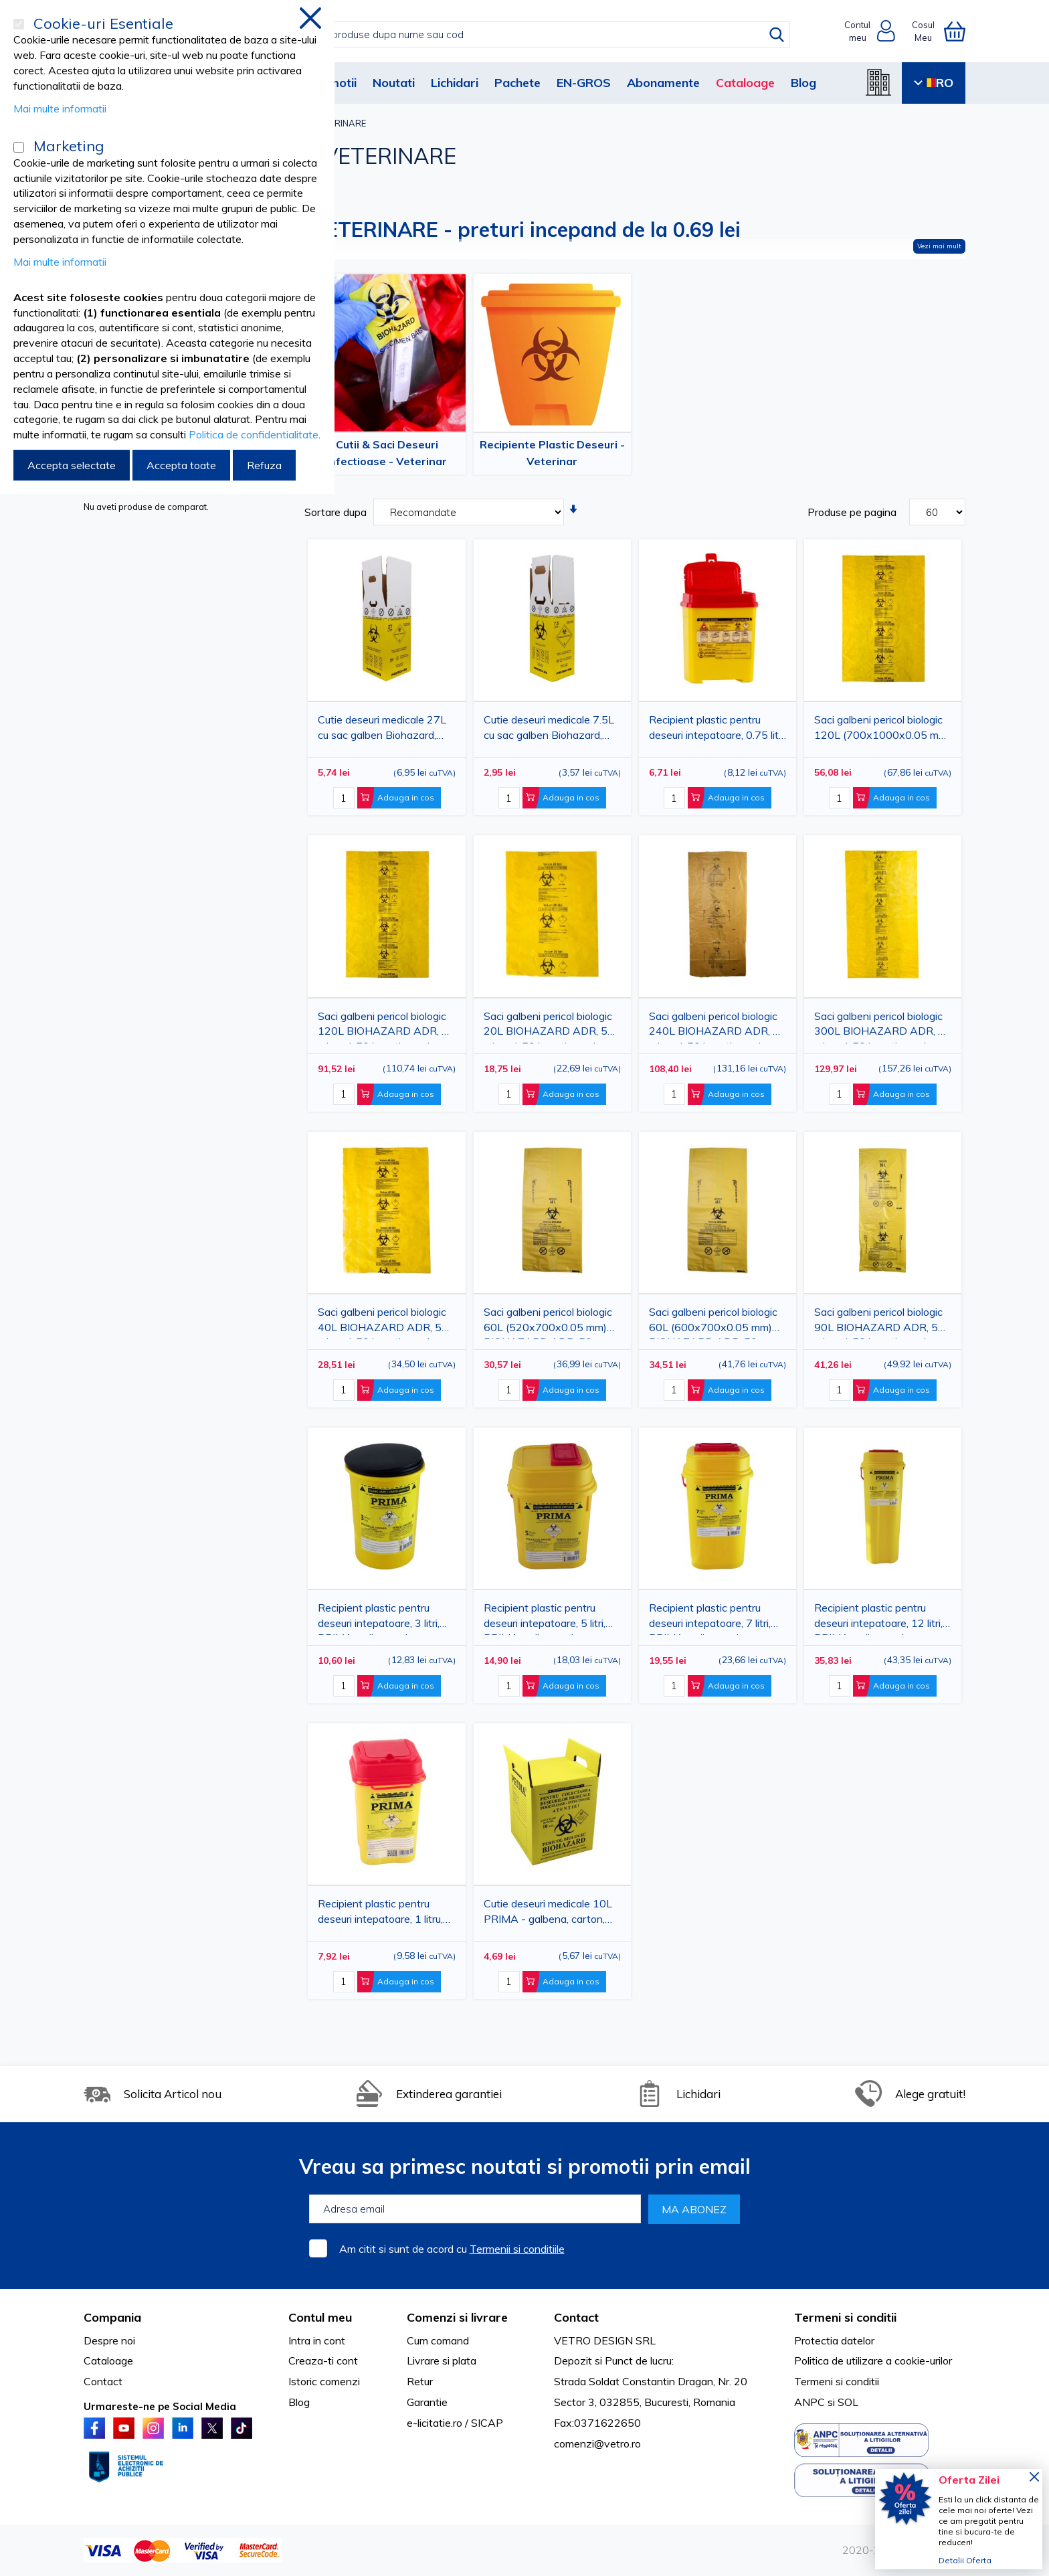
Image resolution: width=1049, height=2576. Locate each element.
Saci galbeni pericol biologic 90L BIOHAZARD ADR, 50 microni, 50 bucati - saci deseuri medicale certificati (879, 1322)
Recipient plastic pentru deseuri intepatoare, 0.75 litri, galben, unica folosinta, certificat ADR (717, 730)
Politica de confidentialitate (253, 434)
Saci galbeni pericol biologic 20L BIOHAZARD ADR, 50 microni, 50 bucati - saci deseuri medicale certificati (549, 1026)
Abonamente (663, 82)
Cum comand (438, 2340)
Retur (420, 2381)
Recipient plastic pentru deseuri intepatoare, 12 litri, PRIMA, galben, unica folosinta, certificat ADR (878, 1618)
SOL (848, 2402)
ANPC (809, 2402)
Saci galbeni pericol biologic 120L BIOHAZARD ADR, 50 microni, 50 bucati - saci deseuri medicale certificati (386, 1026)
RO (933, 82)
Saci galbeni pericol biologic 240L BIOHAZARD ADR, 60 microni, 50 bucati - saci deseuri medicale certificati (717, 1026)
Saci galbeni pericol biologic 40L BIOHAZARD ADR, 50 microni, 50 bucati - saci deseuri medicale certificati (383, 1322)
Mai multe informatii (59, 108)
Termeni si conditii (836, 2381)
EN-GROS (584, 82)
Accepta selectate (71, 465)
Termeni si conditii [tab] (845, 2317)
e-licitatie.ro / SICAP (455, 2422)
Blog (803, 82)
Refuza (264, 465)
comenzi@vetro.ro (597, 2443)
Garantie (427, 2402)
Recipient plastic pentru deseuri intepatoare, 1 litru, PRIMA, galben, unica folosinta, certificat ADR (380, 1914)
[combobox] (538, 34)
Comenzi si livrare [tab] (457, 2317)
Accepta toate (181, 465)
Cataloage (745, 82)
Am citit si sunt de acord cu (452, 2248)
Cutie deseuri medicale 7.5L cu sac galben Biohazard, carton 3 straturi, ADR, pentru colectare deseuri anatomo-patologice (549, 730)
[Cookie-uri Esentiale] (18, 24)
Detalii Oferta (965, 2560)
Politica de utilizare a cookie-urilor (873, 2360)
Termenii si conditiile (517, 2248)
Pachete (517, 82)
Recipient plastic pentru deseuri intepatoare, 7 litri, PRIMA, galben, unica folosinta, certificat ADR (710, 1618)
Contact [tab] (576, 2317)
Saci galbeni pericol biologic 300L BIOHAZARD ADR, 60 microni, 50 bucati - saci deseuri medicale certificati (882, 1026)
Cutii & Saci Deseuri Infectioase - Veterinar (386, 453)
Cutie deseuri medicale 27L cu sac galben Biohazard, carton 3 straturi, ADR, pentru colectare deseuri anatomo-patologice (382, 730)
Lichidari (454, 82)
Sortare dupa (335, 512)
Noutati (394, 82)
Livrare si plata (441, 2360)
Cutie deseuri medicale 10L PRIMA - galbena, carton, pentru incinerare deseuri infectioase (548, 1914)
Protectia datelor (834, 2340)
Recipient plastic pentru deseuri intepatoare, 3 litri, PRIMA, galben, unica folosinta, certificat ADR (379, 1618)
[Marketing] (18, 147)
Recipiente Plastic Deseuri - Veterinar (552, 453)
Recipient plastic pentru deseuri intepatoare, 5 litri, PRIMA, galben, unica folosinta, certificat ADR (544, 1618)
